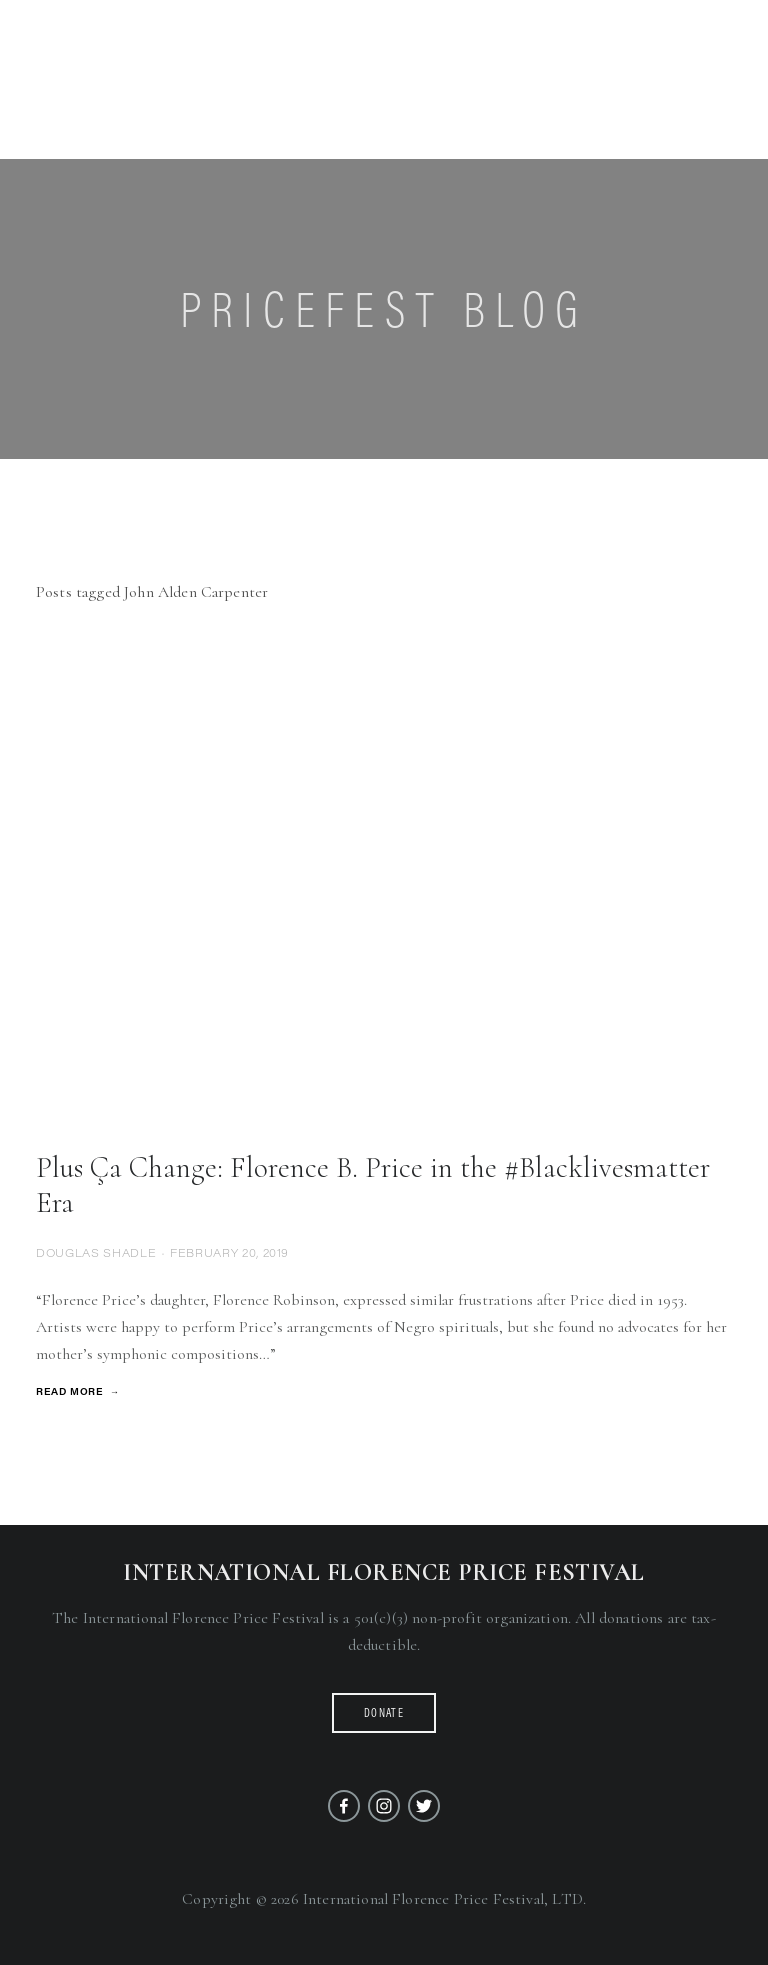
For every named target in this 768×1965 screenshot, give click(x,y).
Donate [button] (384, 1712)
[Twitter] (424, 1806)
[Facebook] (344, 1806)
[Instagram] (384, 1806)
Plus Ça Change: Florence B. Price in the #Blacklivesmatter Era (373, 1185)
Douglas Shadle (96, 1252)
